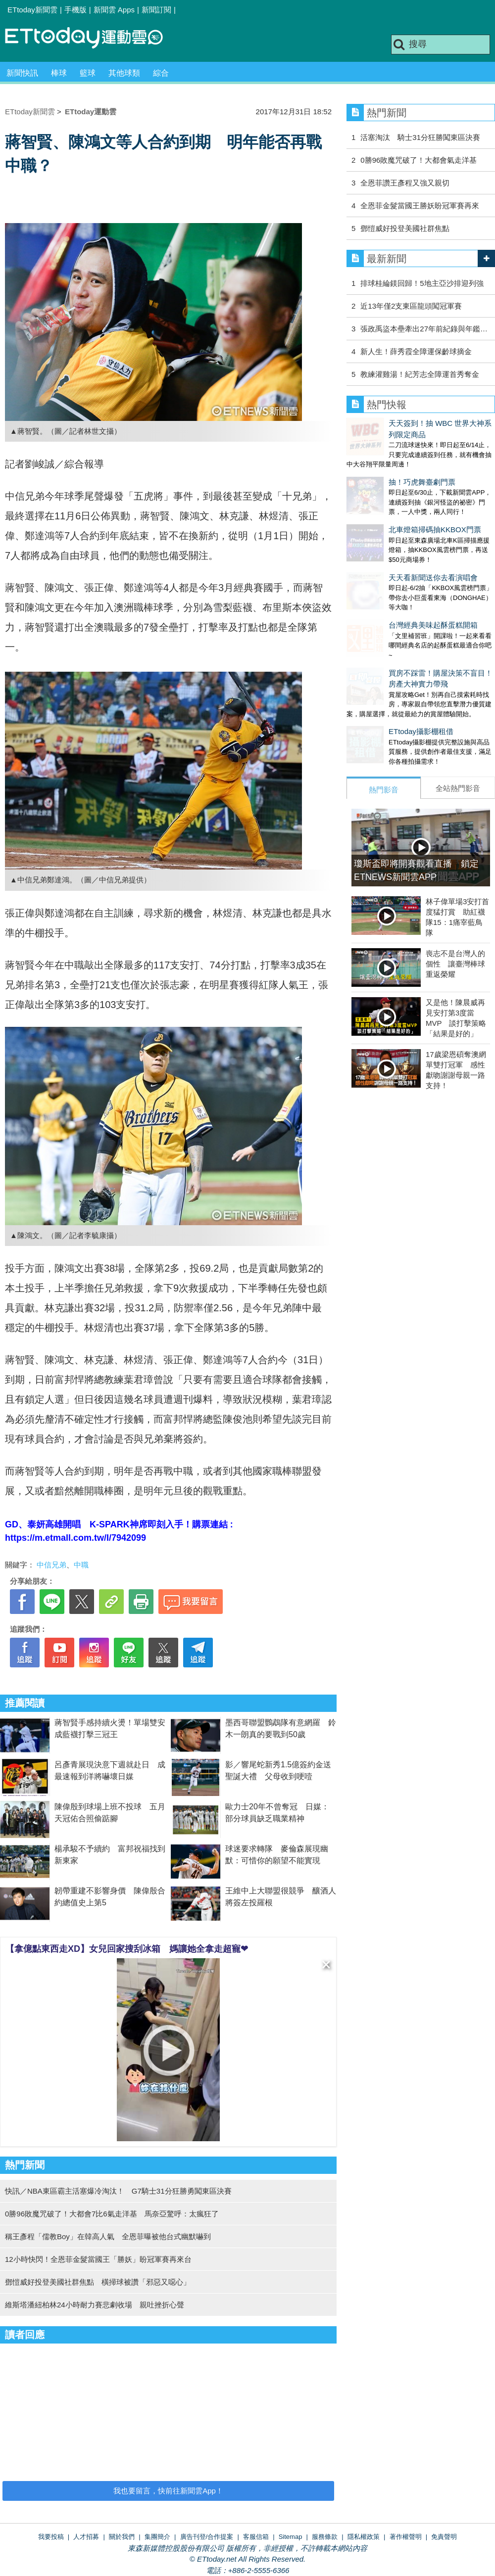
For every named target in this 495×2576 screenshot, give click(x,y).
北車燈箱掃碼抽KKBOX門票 (392, 499)
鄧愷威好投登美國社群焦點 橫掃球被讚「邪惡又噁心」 (98, 2282)
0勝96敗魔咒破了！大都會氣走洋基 (418, 160)
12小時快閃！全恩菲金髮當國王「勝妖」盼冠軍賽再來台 (98, 2259)
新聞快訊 (22, 73)
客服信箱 (256, 2536)
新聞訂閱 (156, 9)
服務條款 (325, 2536)
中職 (81, 1565)
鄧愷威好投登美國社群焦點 (404, 228)
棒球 (59, 73)
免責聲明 (444, 2536)
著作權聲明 (406, 2536)
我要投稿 (51, 2536)
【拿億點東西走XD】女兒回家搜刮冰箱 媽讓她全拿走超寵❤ (126, 1949)
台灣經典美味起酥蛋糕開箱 (391, 574)
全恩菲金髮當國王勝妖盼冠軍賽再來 (419, 205)
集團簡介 (157, 2536)
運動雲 (91, 38)
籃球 (88, 73)
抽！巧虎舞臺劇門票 (379, 461)
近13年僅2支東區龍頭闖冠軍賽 (411, 306)
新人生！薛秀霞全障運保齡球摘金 (416, 351)
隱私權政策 (363, 2536)
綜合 (161, 73)
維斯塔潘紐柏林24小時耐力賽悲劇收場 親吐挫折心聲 (94, 2304)
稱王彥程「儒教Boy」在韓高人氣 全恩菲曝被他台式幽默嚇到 (108, 2236)
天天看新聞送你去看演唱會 (391, 537)
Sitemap (290, 2536)
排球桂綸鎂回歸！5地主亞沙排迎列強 (421, 283)
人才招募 (86, 2536)
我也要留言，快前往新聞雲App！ (168, 2490)
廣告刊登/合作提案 (207, 2536)
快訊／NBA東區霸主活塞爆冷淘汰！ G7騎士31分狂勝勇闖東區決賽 (118, 2191)
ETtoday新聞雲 (32, 9)
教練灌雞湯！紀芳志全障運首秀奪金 (419, 374)
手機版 (75, 9)
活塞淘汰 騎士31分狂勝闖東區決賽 (420, 137)
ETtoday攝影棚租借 (378, 671)
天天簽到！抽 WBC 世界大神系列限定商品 (416, 423)
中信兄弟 (51, 1565)
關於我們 (122, 2536)
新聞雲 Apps (114, 9)
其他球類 (124, 73)
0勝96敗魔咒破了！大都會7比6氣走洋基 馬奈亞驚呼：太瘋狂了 (112, 2213)
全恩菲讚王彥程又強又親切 (408, 183)
